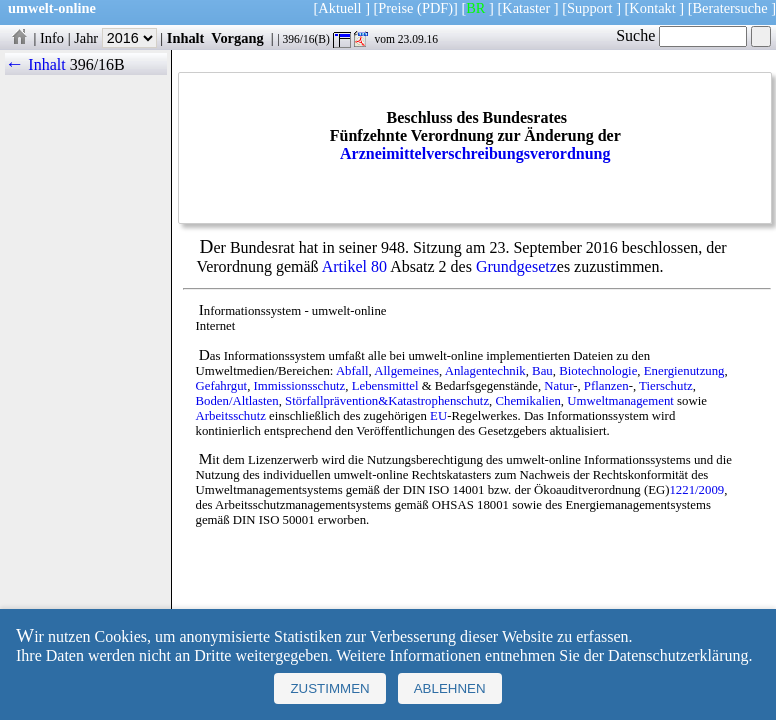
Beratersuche (730, 8)
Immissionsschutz (300, 386)
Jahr (115, 38)
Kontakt (652, 8)
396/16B (97, 64)
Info (52, 38)
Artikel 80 (354, 266)
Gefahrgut (222, 386)
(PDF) (435, 8)
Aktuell (339, 8)
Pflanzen (606, 386)
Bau (542, 371)
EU (438, 416)
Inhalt (186, 38)
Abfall (352, 371)
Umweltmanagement (620, 401)
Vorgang (237, 38)
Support (590, 8)
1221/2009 (696, 490)
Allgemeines (406, 371)
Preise (395, 8)
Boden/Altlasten (237, 401)
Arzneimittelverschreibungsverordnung (475, 153)
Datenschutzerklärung (678, 655)
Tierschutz (666, 386)
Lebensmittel (385, 386)
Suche (681, 35)
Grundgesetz (516, 266)
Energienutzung (684, 371)
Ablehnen (450, 688)
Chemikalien (527, 401)
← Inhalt (35, 64)
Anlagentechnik (485, 371)
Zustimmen (329, 688)
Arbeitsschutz (231, 416)
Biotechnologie (598, 371)
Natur (558, 386)
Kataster (526, 8)
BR (475, 8)
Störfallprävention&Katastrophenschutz (387, 401)
